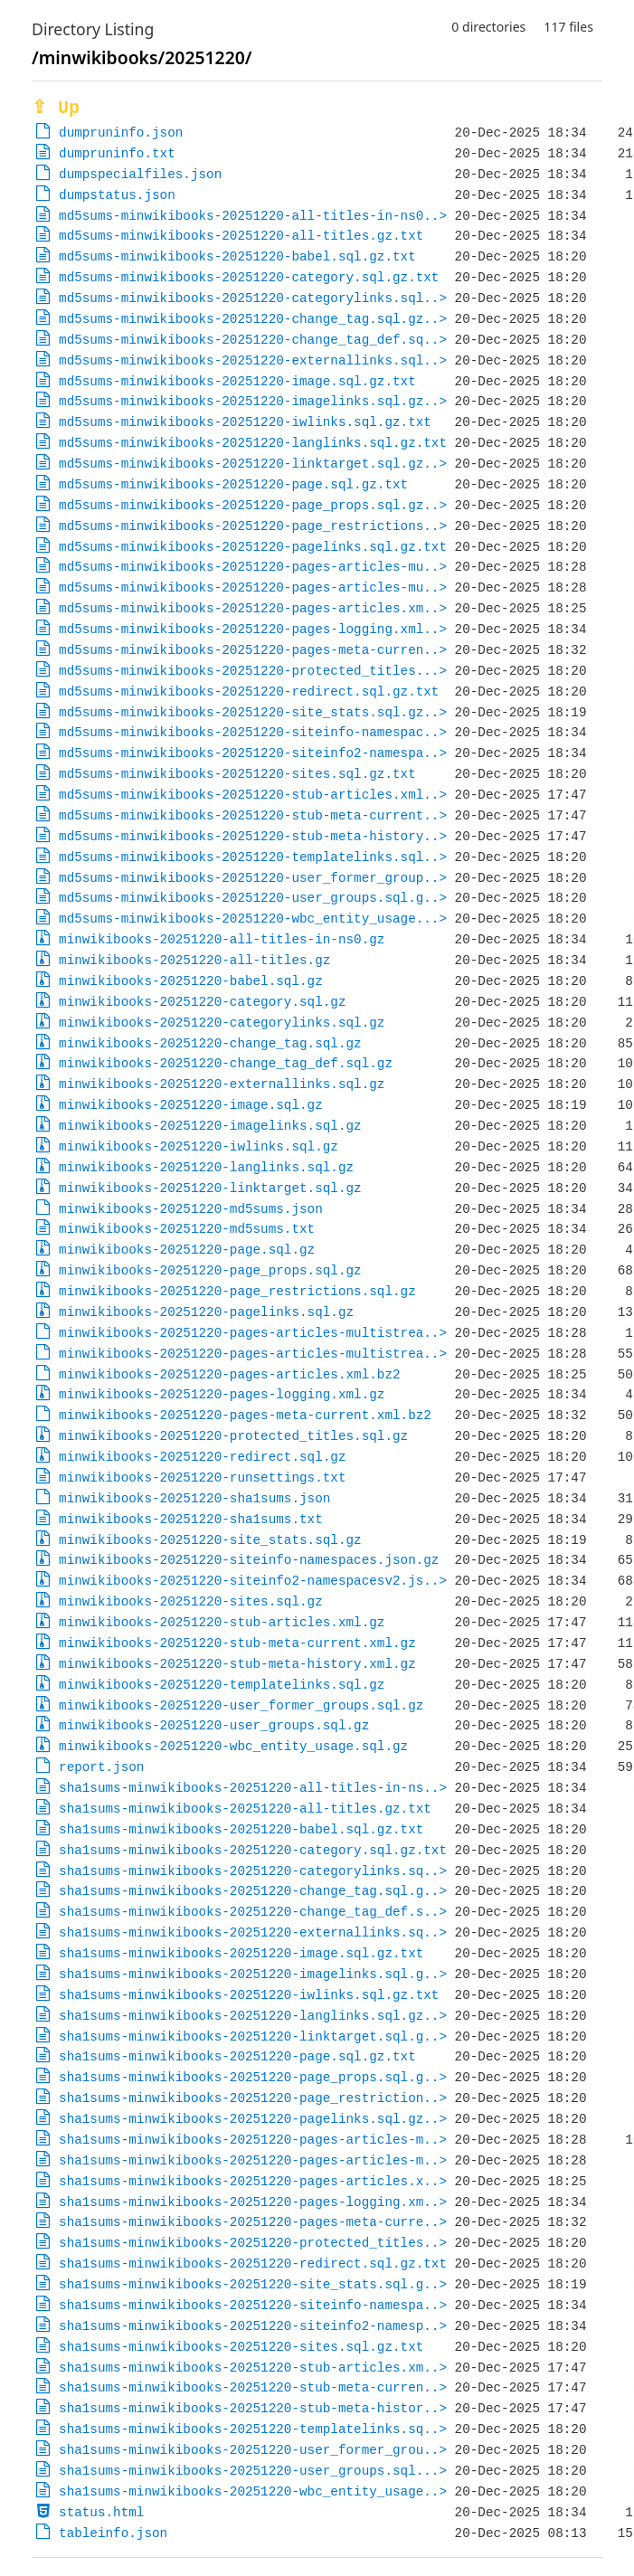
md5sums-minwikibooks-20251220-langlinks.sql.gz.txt (253, 442)
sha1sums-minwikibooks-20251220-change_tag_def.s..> (253, 1911)
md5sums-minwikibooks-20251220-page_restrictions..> (253, 526)
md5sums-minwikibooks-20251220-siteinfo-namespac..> (253, 732)
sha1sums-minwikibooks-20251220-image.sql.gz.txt (241, 1953)
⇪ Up (56, 108)
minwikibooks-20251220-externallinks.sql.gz (221, 1084)
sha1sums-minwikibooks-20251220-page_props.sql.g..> (253, 2077)
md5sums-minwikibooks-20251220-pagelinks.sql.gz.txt (253, 546)
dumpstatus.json (117, 195)
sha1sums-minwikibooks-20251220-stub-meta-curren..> (253, 2387)
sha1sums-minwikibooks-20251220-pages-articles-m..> (253, 2139)
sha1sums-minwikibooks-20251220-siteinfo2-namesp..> (253, 2325)
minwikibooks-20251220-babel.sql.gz (191, 981)
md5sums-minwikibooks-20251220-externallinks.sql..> (253, 360)
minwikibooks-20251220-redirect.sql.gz (202, 1456)
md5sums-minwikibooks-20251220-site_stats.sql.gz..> (253, 712)
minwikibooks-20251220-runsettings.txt (202, 1477)
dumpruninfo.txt (117, 153)
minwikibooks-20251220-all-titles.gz (194, 960)
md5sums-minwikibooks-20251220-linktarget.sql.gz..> (253, 463)
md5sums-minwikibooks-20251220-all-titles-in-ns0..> (253, 215)
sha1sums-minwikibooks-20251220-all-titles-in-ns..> (253, 1787)
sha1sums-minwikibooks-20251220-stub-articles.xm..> (253, 2367)
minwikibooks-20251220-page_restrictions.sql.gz (237, 1291)
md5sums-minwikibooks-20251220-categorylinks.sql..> (253, 298)
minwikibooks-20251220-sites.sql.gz (191, 1601)
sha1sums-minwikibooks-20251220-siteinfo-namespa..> (253, 2305)
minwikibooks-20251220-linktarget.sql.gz (210, 1188)
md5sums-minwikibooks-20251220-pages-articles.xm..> (253, 608)
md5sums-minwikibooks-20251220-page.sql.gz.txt (233, 484)
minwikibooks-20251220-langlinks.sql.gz (206, 1167)
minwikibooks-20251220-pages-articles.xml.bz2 (229, 1374)
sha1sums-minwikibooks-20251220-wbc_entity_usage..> (253, 2491)
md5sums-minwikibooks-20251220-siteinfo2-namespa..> (253, 753)
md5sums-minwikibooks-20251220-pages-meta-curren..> (253, 649)
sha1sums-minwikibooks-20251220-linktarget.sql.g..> (253, 2036)
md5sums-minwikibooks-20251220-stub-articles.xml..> (253, 794)
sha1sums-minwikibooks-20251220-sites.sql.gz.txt (241, 2346)
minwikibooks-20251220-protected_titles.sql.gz (233, 1435)
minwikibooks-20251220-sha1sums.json (194, 1498)
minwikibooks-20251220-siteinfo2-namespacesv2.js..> (253, 1580)
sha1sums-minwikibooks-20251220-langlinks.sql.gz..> (253, 2015)
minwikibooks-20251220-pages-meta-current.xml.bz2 (245, 1415)
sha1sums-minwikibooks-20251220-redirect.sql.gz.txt (253, 2263)
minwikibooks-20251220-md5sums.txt (187, 1228)
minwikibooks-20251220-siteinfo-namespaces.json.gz (249, 1559)
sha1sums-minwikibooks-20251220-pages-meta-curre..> (253, 2221)
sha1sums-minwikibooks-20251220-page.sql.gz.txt (237, 2056)
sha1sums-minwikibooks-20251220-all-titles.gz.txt (245, 1808)
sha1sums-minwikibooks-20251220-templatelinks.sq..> (253, 2429)
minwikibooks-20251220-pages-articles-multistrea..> (253, 1332)
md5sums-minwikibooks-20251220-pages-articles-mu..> (253, 566)
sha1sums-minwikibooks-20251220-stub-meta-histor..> (253, 2408)
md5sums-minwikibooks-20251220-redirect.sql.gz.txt (249, 691)
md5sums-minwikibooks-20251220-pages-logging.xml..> (253, 629)
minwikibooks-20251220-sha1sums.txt (191, 1519)
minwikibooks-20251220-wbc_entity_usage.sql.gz (233, 1746)
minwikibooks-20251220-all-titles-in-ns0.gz (221, 939)
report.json (101, 1767)
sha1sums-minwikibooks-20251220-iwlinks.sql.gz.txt (249, 1994)
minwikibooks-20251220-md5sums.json (191, 1208)
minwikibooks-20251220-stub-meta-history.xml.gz (237, 1663)
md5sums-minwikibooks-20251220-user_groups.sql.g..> (253, 897)
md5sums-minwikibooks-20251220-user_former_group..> (253, 877)
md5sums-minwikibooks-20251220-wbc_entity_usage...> (253, 918)
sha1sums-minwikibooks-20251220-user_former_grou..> (253, 2449)
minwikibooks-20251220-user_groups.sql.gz (214, 1725)
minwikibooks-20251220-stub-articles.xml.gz (221, 1622)
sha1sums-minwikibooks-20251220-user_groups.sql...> (253, 2470)
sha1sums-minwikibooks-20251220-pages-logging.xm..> (253, 2202)
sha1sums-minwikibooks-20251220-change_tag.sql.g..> (253, 1890)
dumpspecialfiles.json (140, 174)
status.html (101, 2512)
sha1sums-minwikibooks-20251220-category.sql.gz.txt (253, 1850)
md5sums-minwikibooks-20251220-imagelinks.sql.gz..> (253, 401)
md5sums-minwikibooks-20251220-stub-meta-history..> (253, 836)
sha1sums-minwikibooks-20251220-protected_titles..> (253, 2242)
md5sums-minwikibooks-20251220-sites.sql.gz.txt (237, 773)
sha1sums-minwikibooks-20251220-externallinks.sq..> (253, 1932)
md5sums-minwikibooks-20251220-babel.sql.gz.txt (237, 256)
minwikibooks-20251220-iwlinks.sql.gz (198, 1146)
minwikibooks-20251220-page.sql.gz (187, 1249)
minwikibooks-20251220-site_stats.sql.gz (210, 1539)
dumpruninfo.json (121, 132)
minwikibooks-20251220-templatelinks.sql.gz (221, 1684)
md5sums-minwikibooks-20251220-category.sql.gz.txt (249, 277)
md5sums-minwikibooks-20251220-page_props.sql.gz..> (253, 505)
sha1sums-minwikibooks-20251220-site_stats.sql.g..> (253, 2284)
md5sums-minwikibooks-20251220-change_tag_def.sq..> (253, 339)
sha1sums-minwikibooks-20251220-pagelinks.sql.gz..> (253, 2118)
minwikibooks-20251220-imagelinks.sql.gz (210, 1125)
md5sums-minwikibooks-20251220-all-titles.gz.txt (241, 235)
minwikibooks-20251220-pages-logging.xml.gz (221, 1394)
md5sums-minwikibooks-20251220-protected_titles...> (253, 670)
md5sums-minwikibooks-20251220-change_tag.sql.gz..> (253, 318)
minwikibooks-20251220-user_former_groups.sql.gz (241, 1705)
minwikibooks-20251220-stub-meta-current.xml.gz (237, 1643)
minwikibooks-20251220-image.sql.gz (191, 1104)
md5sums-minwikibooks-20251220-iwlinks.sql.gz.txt (245, 422)
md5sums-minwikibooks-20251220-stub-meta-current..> (253, 815)
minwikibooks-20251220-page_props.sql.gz (210, 1270)
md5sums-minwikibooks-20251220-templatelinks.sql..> (253, 857)
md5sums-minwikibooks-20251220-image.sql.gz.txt (237, 381)
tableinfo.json (113, 2533)
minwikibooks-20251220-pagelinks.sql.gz (206, 1312)
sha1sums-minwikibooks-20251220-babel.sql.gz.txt (241, 1829)
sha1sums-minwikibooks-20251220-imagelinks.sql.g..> (253, 1974)
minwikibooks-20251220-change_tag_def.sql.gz (226, 1063)
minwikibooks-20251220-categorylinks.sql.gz (221, 1022)
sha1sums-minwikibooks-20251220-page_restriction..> (253, 2098)
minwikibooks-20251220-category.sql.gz (202, 1001)
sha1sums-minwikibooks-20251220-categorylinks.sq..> (253, 1871)
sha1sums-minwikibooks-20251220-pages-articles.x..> (253, 2181)
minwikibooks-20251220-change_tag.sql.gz (210, 1043)
